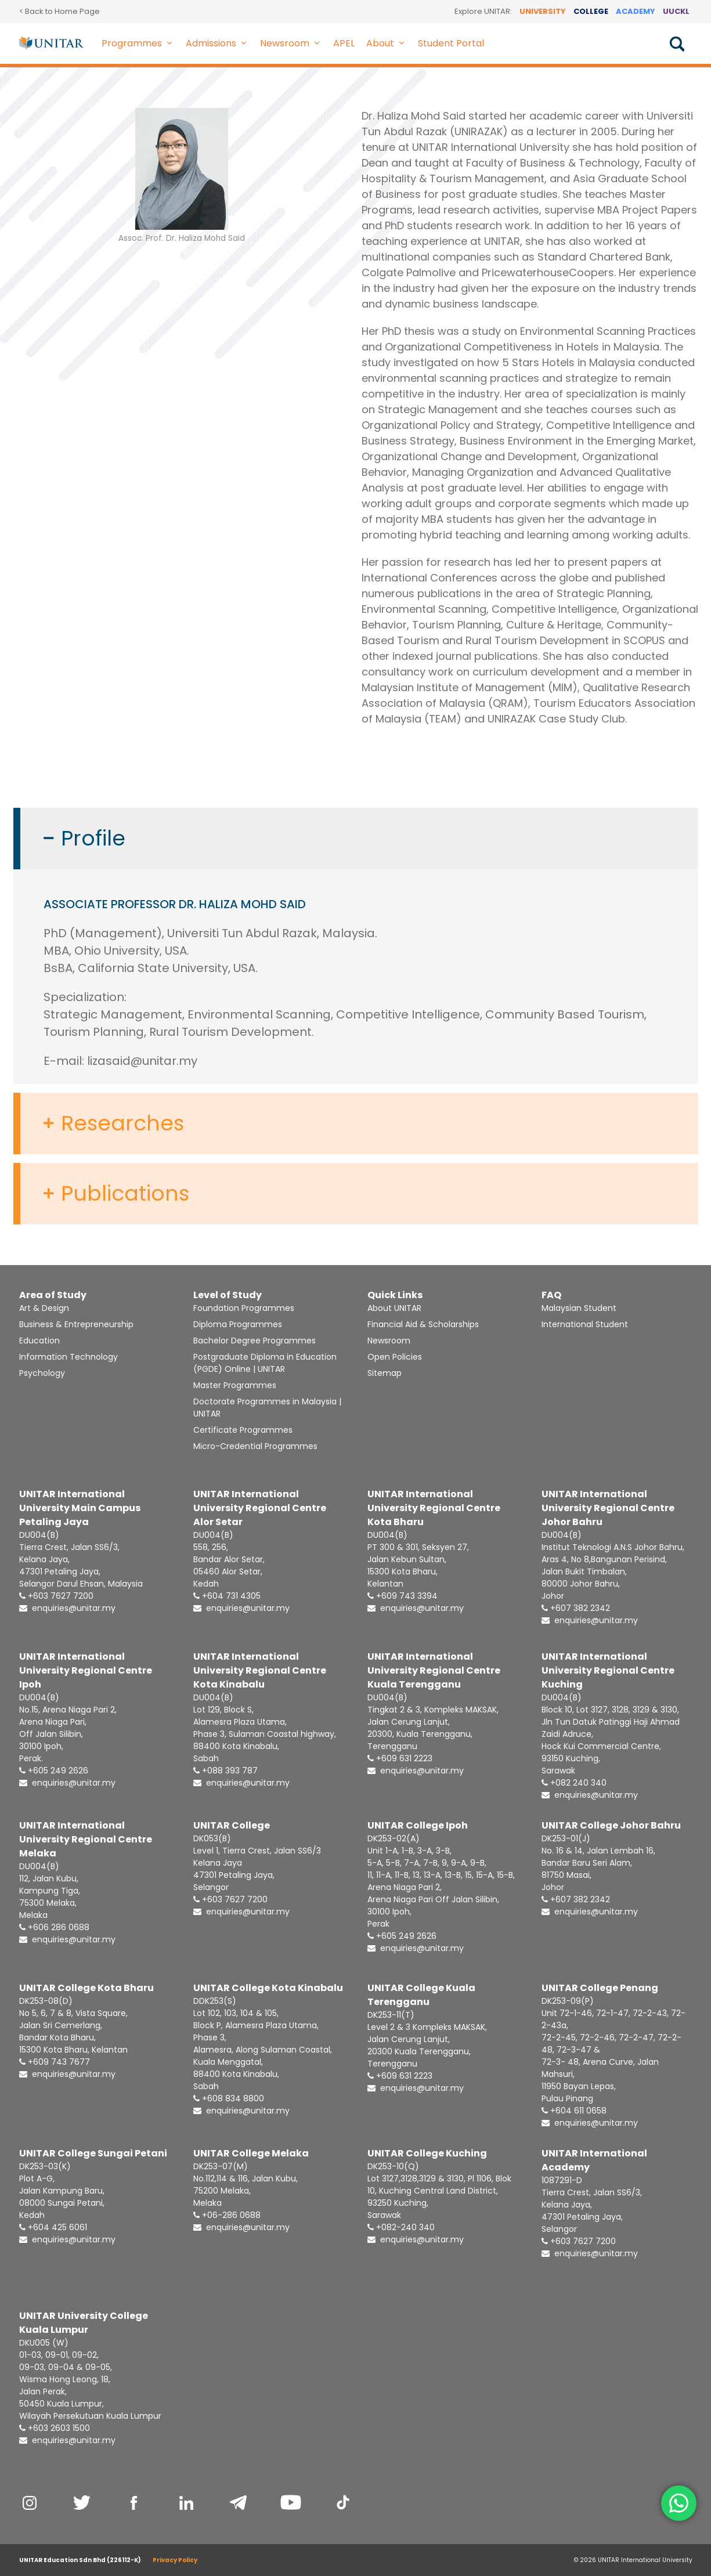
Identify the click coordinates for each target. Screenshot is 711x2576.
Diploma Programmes (237, 1324)
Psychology (42, 1373)
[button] (171, 43)
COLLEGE (590, 11)
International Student (585, 1324)
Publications (125, 1193)
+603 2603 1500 (54, 2428)
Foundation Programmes (243, 1308)
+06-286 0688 (227, 2215)
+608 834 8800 (228, 2098)
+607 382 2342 (576, 1608)
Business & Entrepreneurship (76, 1324)
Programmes (141, 43)
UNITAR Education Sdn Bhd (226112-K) (80, 2560)
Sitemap (384, 1373)
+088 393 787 (225, 1770)
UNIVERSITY (542, 11)
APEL (344, 43)
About (389, 43)
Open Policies (394, 1357)
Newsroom (293, 43)
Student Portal (451, 43)
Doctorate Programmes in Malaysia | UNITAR (267, 1407)
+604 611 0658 (574, 2110)
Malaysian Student (579, 1308)
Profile (93, 838)
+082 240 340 (574, 1783)
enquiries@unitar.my (67, 1608)
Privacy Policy (175, 2560)
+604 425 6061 (53, 2227)
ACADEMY (635, 11)
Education (39, 1340)
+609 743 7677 (54, 2062)
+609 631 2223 (399, 1758)
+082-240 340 (401, 2227)
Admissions (220, 43)
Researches (122, 1123)
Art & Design (44, 1308)
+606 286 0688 (54, 1927)
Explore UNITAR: (483, 11)
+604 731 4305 (227, 1596)
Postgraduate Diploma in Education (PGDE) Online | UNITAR (265, 1363)
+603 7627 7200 (56, 1596)
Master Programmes (234, 1385)
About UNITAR (394, 1308)
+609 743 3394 (402, 1596)
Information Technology (68, 1357)
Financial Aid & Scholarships (423, 1324)
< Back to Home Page (59, 11)
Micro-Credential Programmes (255, 1446)
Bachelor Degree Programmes (254, 1340)
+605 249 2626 (53, 1770)
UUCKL (676, 11)
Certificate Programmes (243, 1430)
